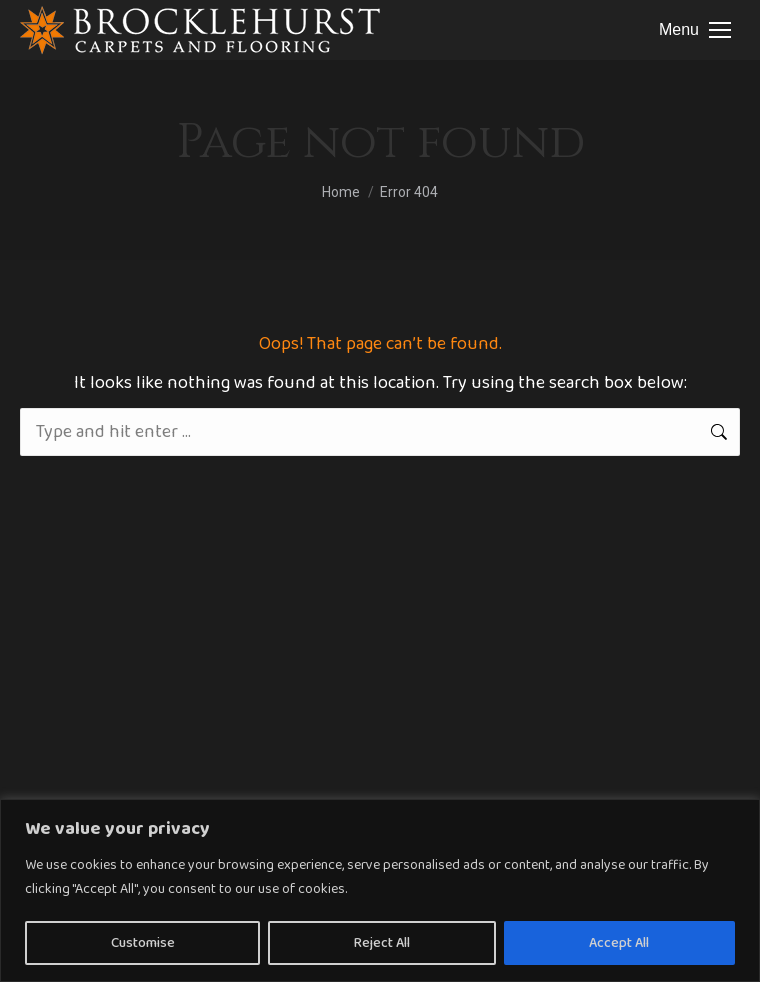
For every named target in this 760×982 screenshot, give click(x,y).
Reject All (382, 943)
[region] (380, 890)
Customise (143, 943)
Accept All (619, 943)
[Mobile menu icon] (695, 30)
